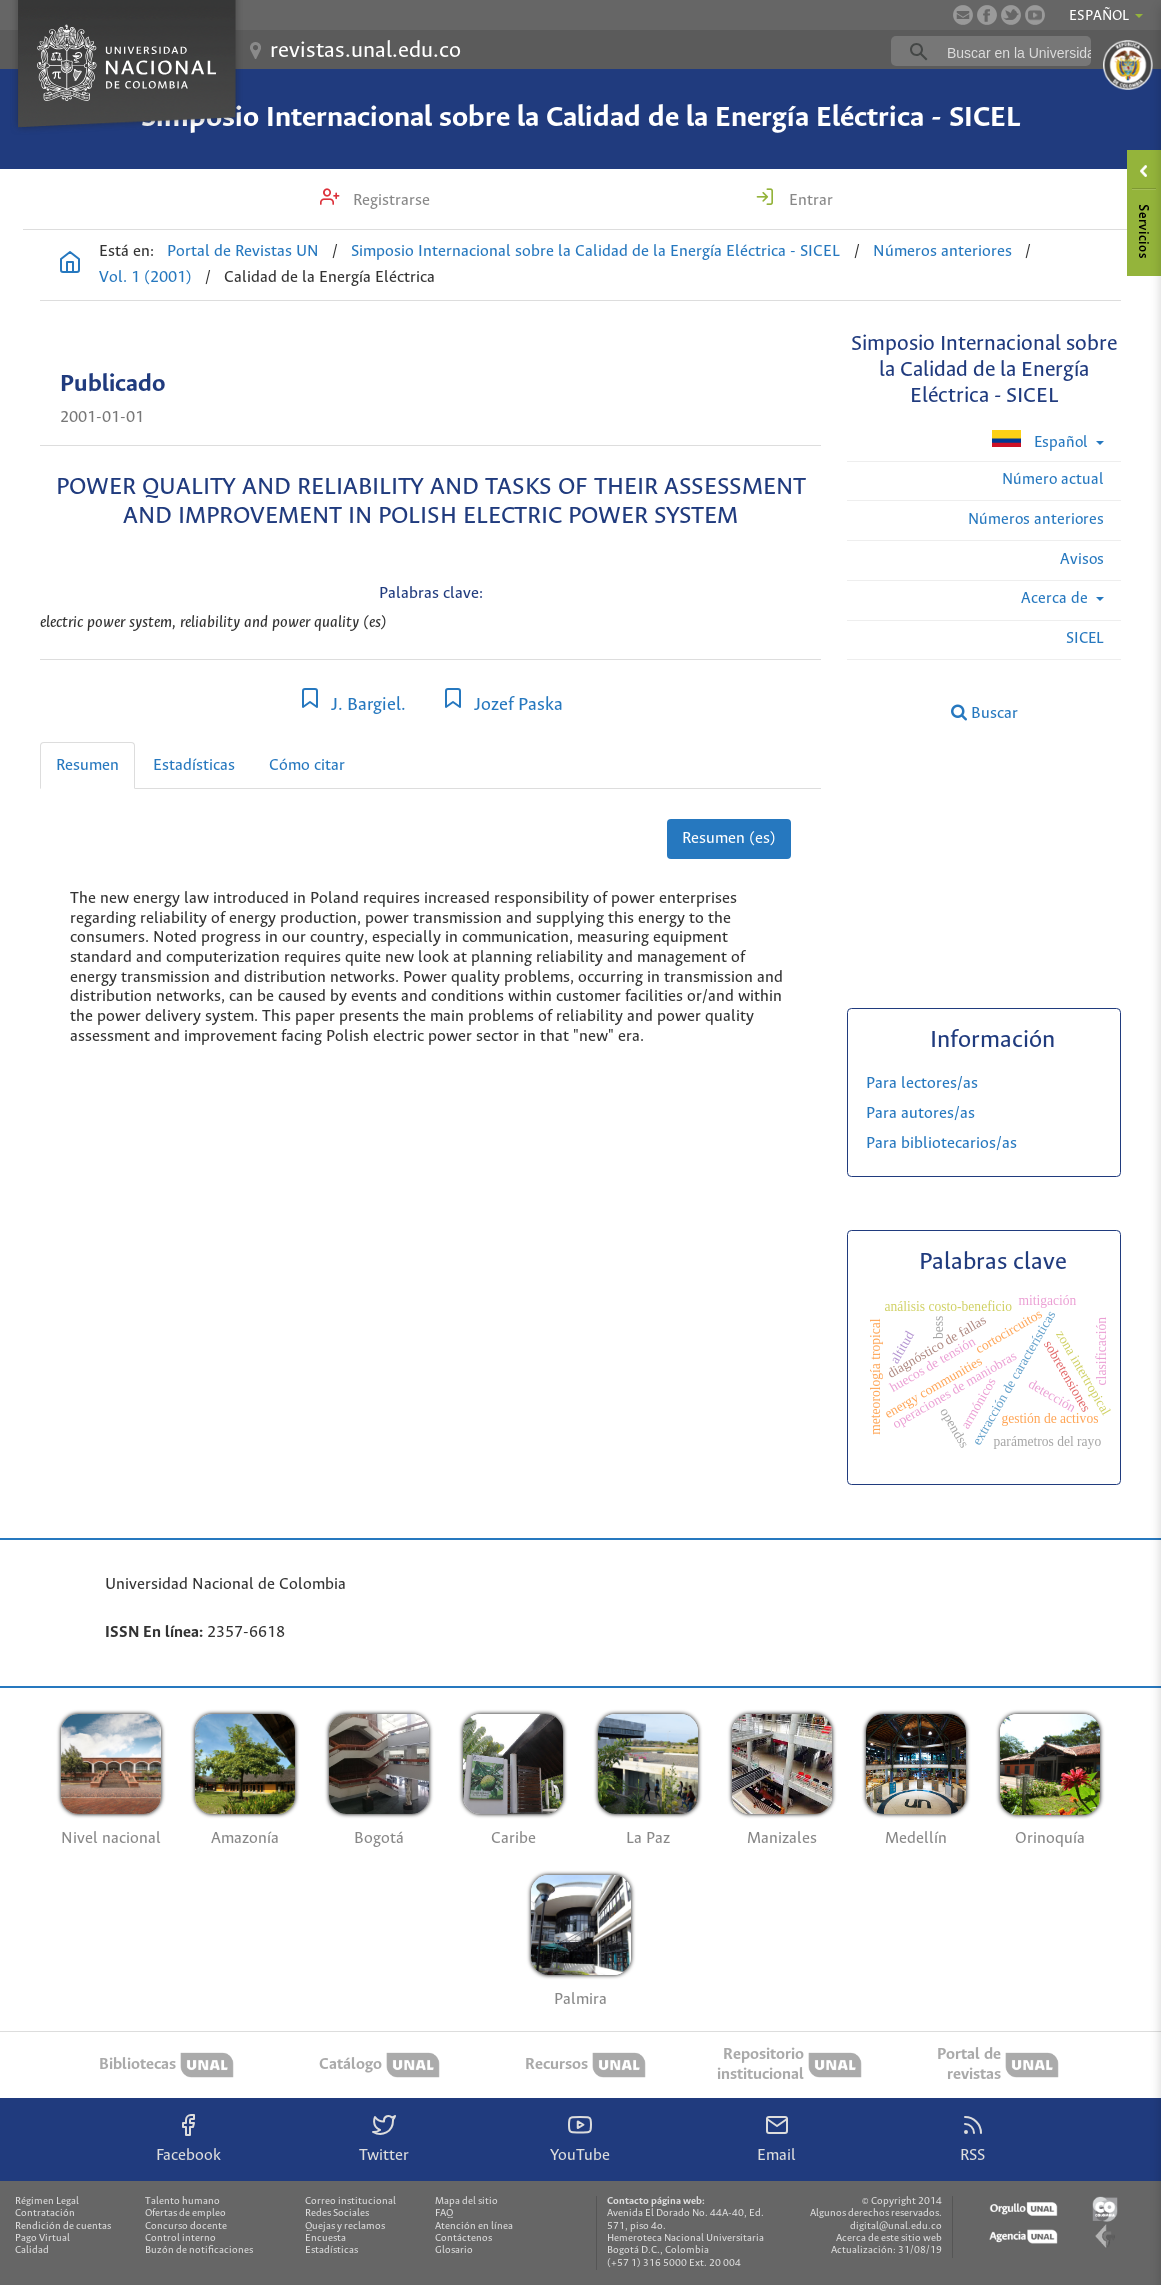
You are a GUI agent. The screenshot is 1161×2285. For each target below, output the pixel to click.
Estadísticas (194, 765)
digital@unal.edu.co (896, 2226)
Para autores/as (920, 1113)
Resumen (87, 765)
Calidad (32, 2250)
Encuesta (325, 2238)
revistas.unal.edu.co (365, 51)
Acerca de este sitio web (889, 2238)
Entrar (809, 200)
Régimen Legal (47, 2201)
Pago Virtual (42, 2238)
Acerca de (1056, 598)
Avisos (1082, 559)
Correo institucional (350, 2201)
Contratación (45, 2213)
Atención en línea (474, 2226)
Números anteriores (942, 251)
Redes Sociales (337, 2213)
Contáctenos (463, 2238)
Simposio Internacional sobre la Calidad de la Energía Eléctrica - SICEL (581, 118)
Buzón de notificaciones (199, 2250)
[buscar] (1022, 52)
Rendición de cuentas (63, 2226)
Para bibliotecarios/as (941, 1143)
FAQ (444, 2213)
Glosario (454, 2250)
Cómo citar (307, 765)
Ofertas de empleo (185, 2213)
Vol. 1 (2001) (145, 277)
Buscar (984, 713)
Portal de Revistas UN (243, 251)
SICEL (1085, 638)
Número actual (1053, 479)
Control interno (180, 2238)
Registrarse (389, 200)
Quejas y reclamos (345, 2226)
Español (1041, 440)
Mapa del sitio (466, 2201)
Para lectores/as (922, 1083)
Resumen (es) (729, 838)
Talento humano (182, 2201)
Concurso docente (186, 2226)
